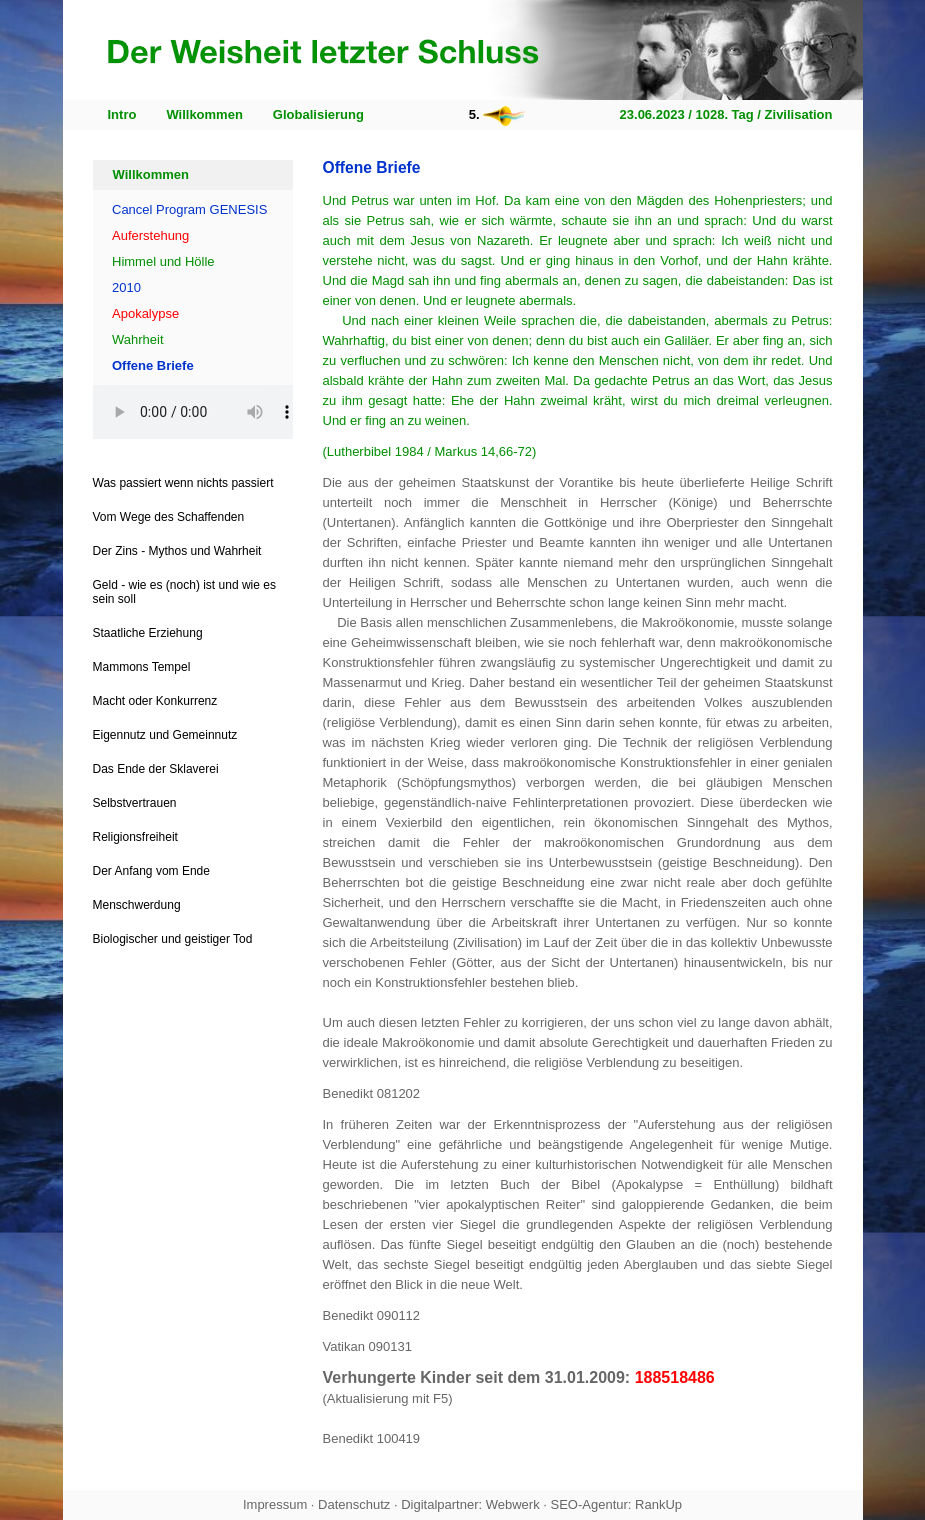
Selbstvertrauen (135, 803)
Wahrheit (138, 339)
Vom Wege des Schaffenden (169, 517)
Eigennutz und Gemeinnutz (165, 735)
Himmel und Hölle (163, 261)
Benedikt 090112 (372, 1315)
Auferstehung (150, 235)
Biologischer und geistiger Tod (173, 939)
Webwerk (513, 1504)
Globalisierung (318, 114)
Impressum (275, 1504)
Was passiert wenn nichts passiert (183, 483)
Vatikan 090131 (367, 1346)
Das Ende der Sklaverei (156, 769)
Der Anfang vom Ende (151, 871)
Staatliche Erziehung (148, 633)
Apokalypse (145, 313)
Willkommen (204, 114)
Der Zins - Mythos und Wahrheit (177, 551)
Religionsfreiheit (135, 837)
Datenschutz (354, 1504)
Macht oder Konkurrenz (155, 701)
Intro (122, 114)
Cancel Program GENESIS (189, 209)
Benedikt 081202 (372, 1093)
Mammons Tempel (142, 667)
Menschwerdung (137, 905)
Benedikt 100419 (372, 1438)
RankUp (658, 1504)
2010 (126, 287)
